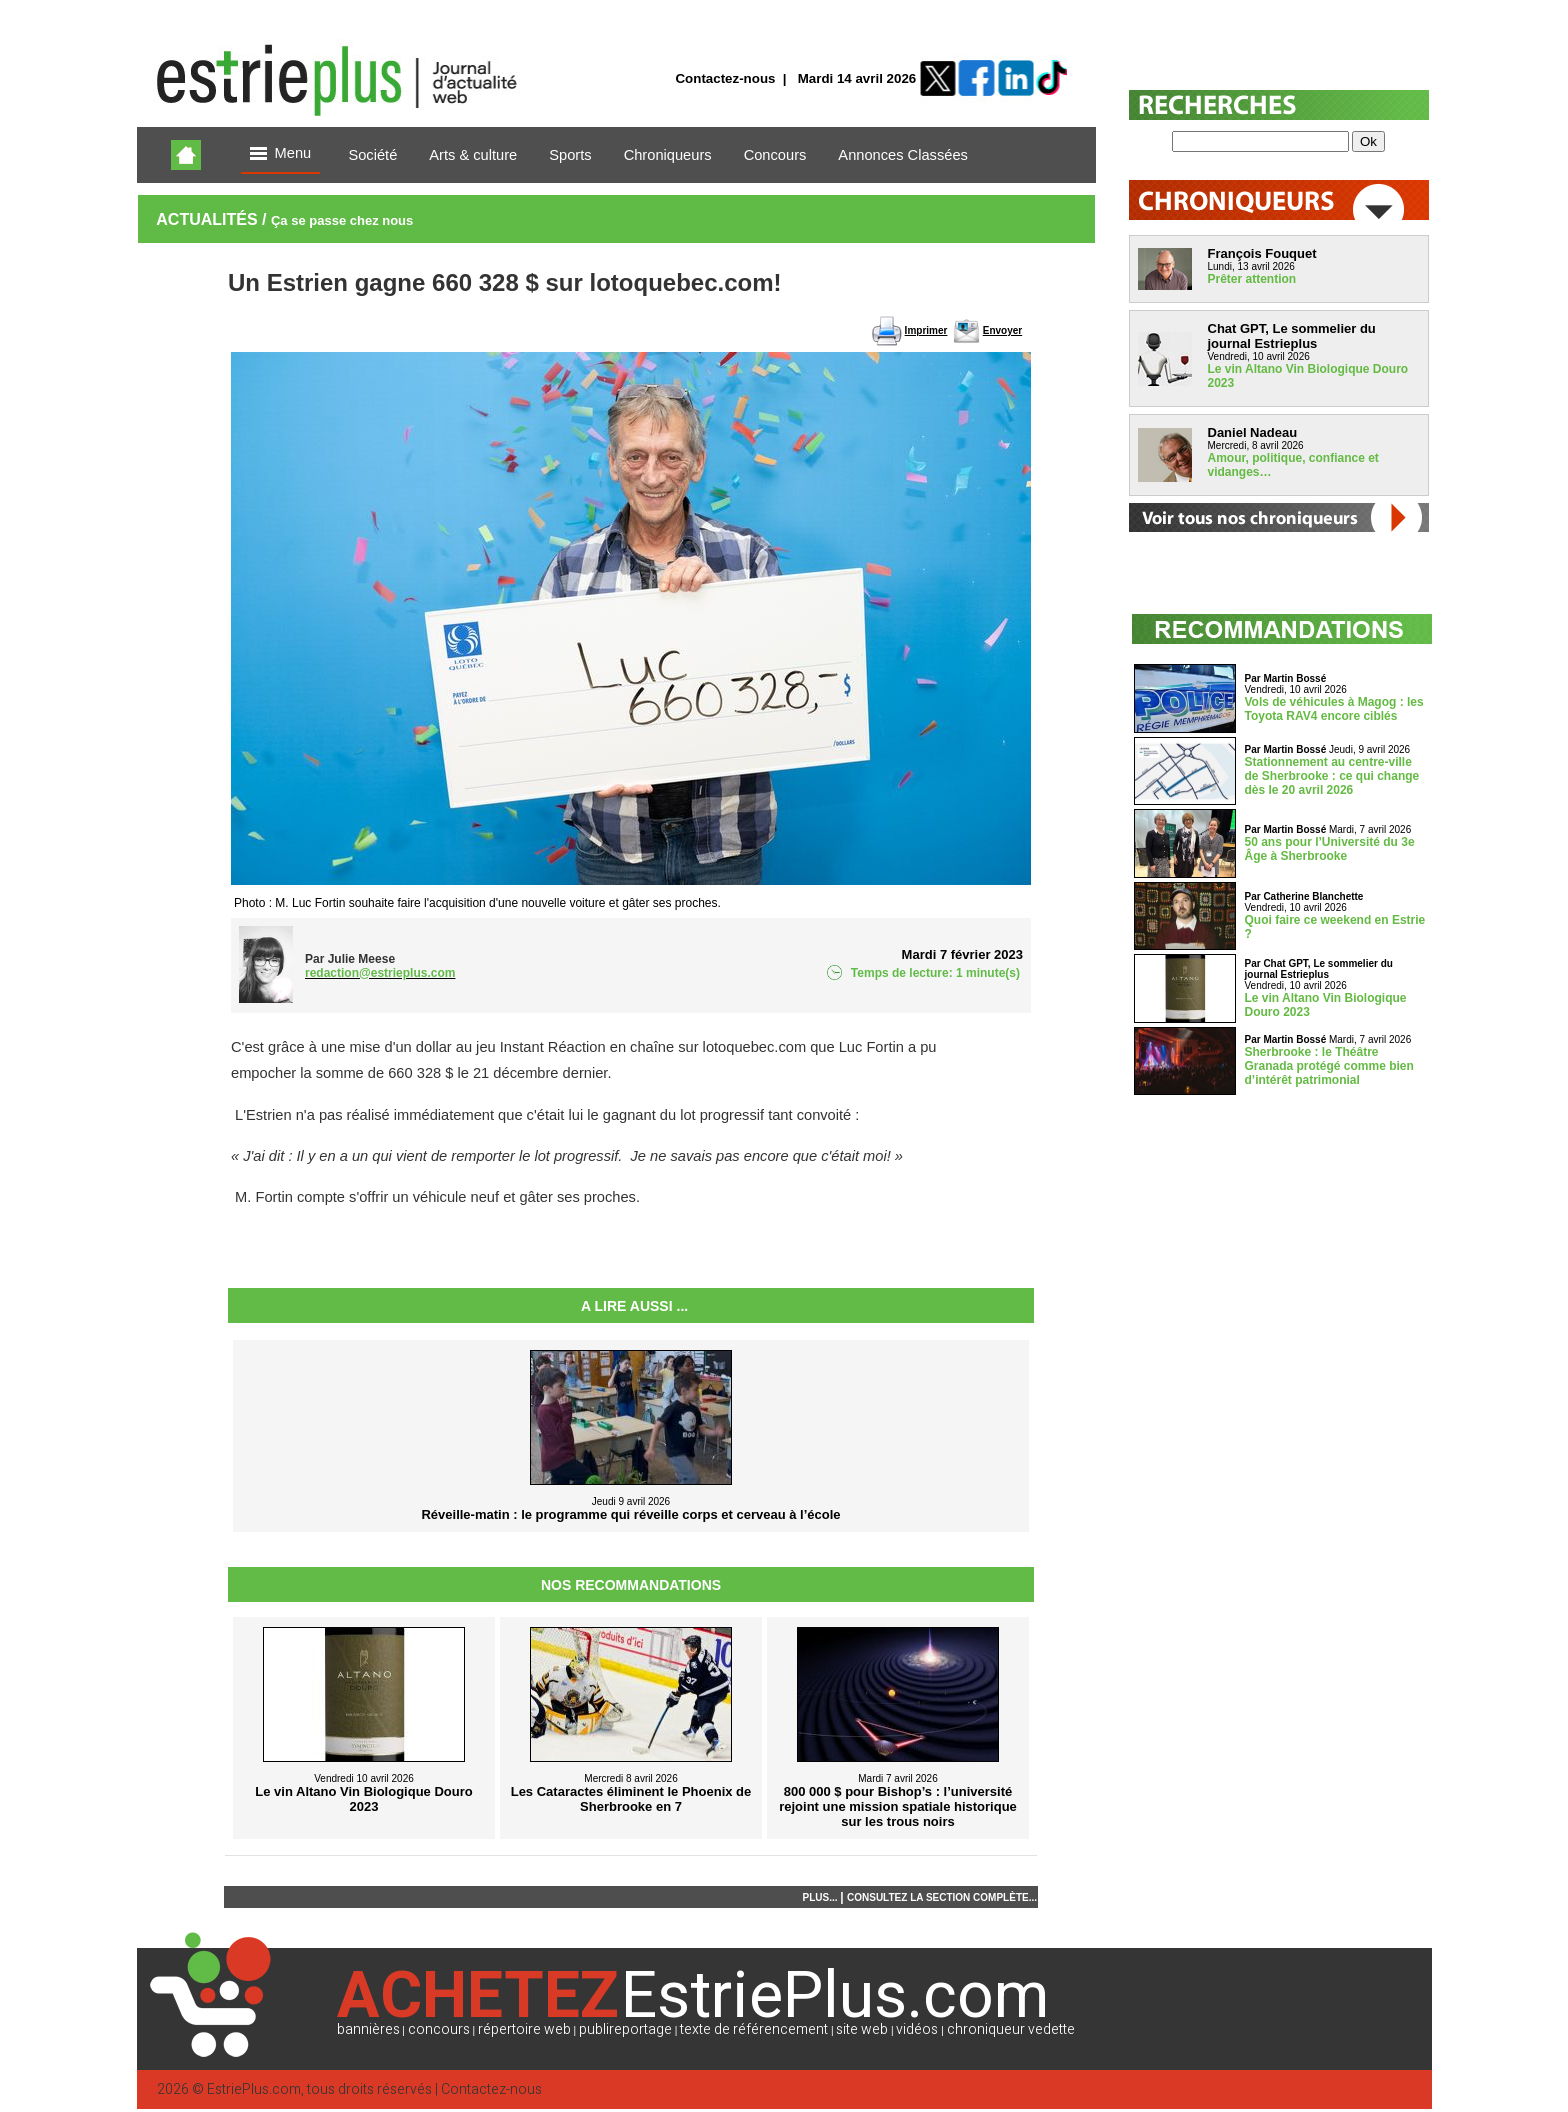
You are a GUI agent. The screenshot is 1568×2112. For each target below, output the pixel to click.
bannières (368, 2029)
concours (439, 2029)
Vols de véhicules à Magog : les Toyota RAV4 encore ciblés (1334, 709)
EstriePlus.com (254, 2089)
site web (862, 2029)
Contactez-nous (725, 78)
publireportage (625, 2029)
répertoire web (524, 2029)
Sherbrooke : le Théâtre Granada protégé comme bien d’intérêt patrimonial (1329, 1066)
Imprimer (926, 330)
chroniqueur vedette (1011, 2029)
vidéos (917, 2029)
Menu (281, 154)
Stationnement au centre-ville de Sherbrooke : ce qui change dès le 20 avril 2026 (1332, 776)
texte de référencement (754, 2029)
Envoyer (1002, 330)
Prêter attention (1252, 279)
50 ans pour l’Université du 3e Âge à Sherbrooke (1330, 849)
